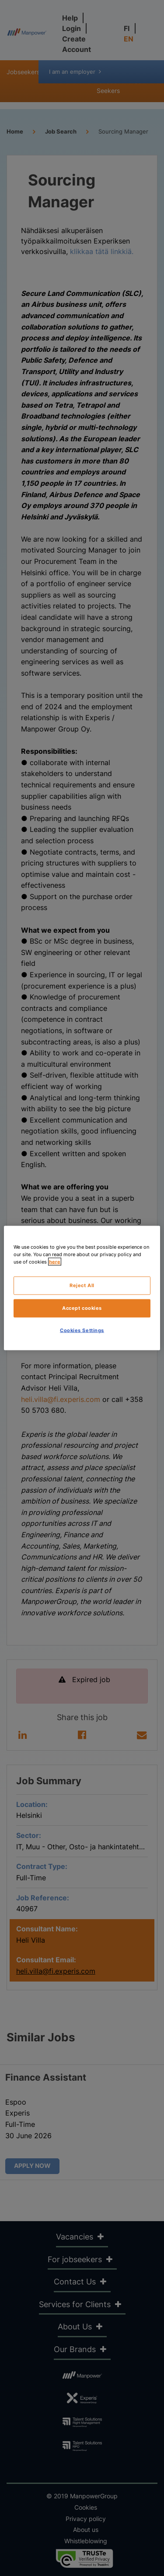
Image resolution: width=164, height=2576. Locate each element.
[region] (82, 1288)
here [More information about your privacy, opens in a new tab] (54, 1262)
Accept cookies (82, 1308)
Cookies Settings (82, 1330)
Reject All (82, 1285)
